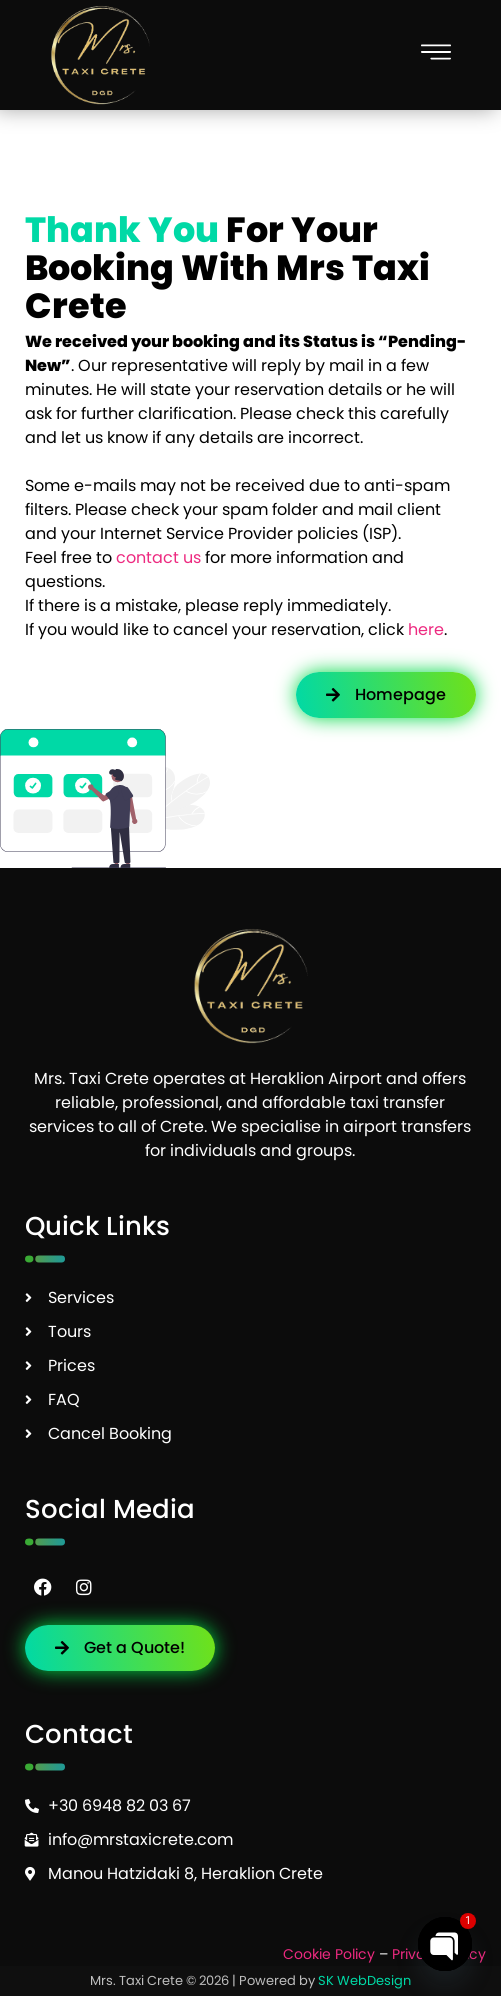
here (426, 629)
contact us (158, 557)
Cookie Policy (329, 1954)
